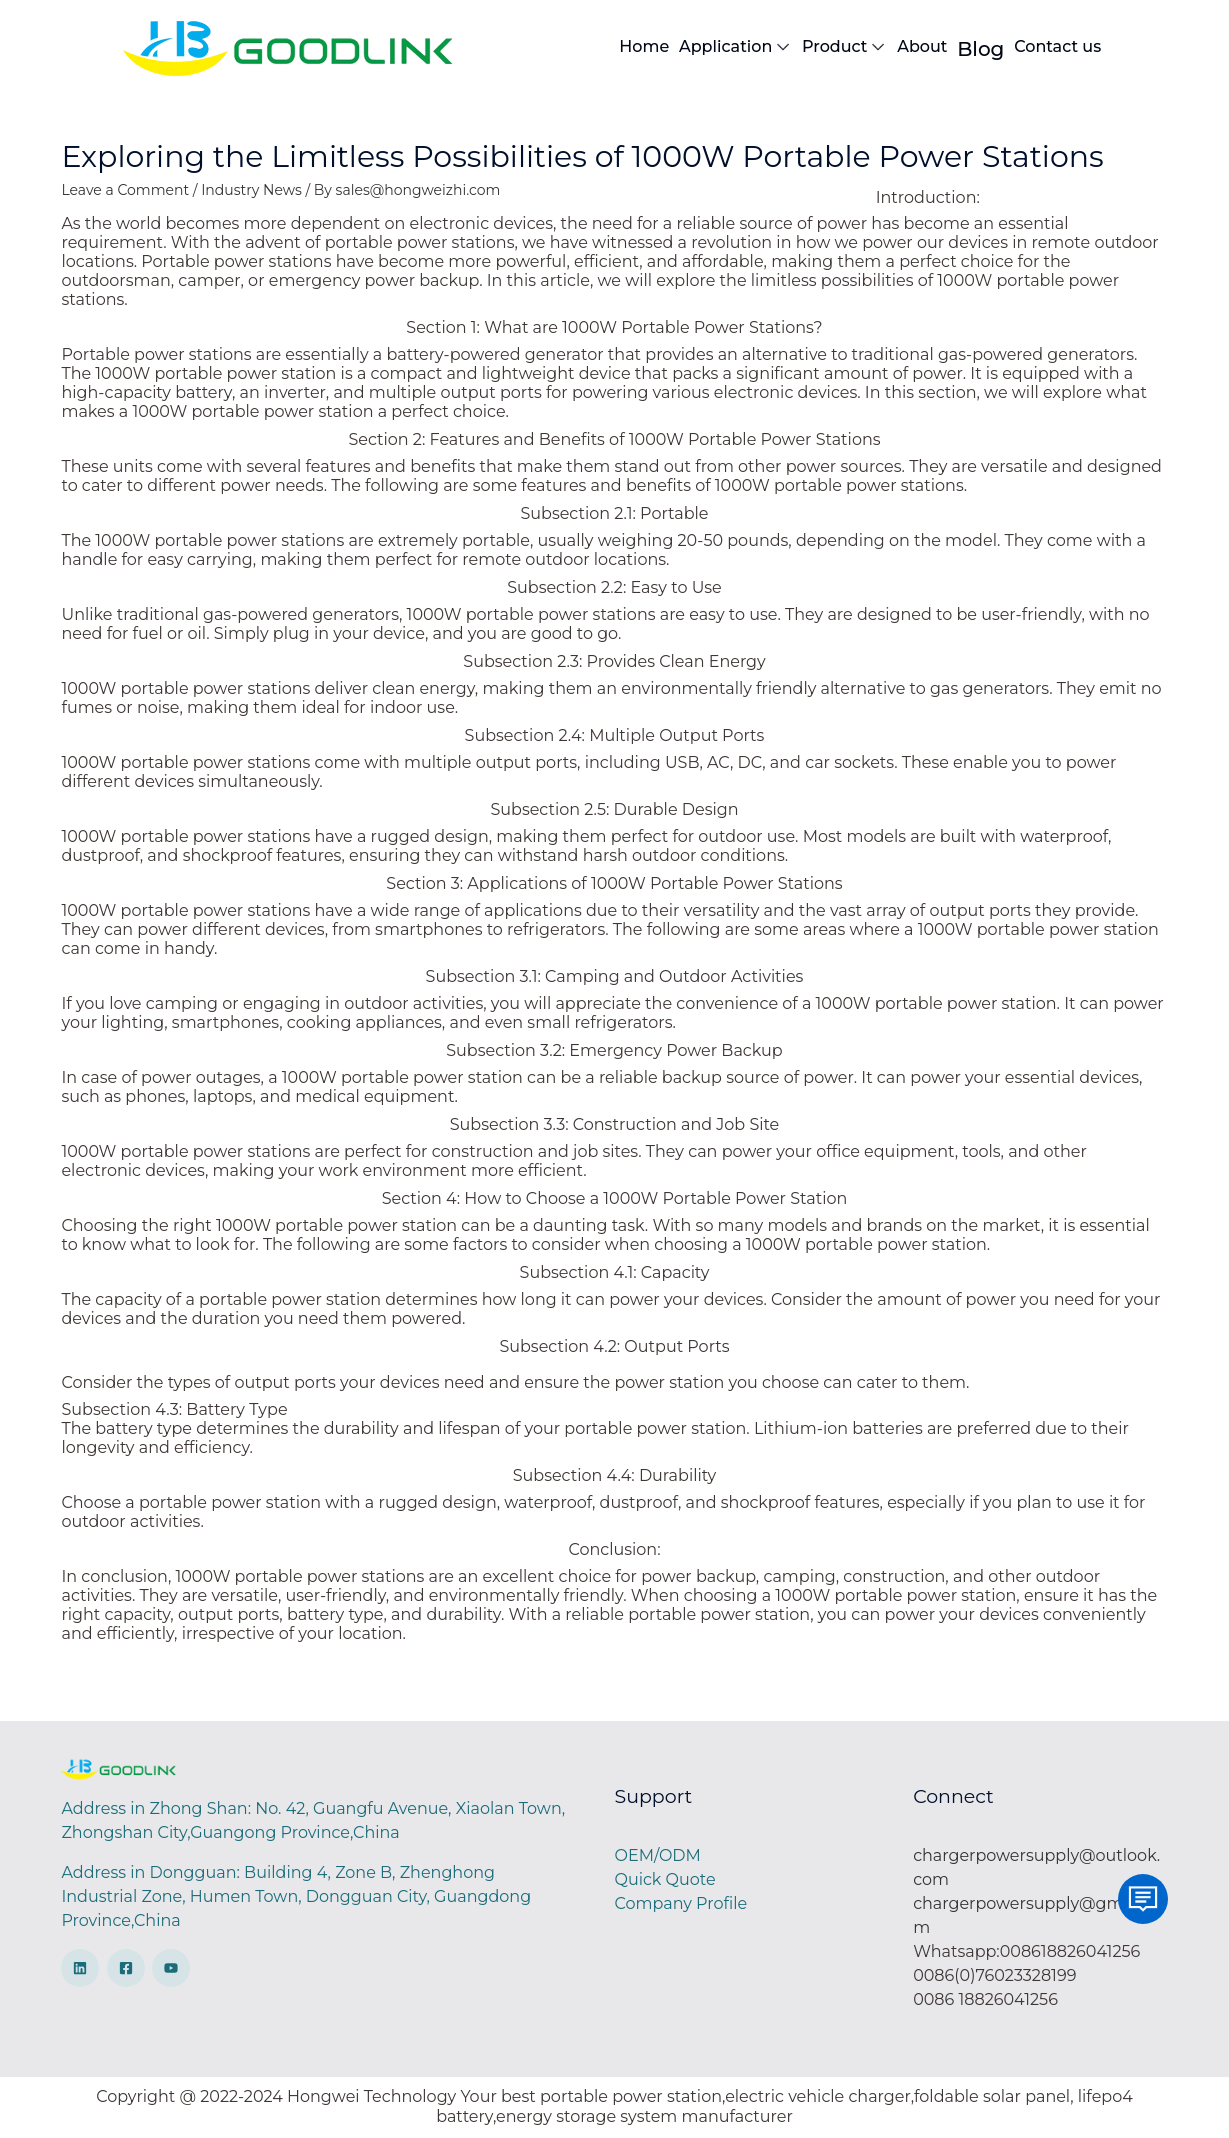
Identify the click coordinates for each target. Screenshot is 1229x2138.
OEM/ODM (658, 1855)
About (922, 46)
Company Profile (681, 1903)
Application (735, 47)
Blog (980, 49)
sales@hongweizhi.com (418, 190)
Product (844, 47)
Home (644, 46)
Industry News (251, 190)
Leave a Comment (125, 190)
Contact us (1057, 46)
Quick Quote (665, 1879)
